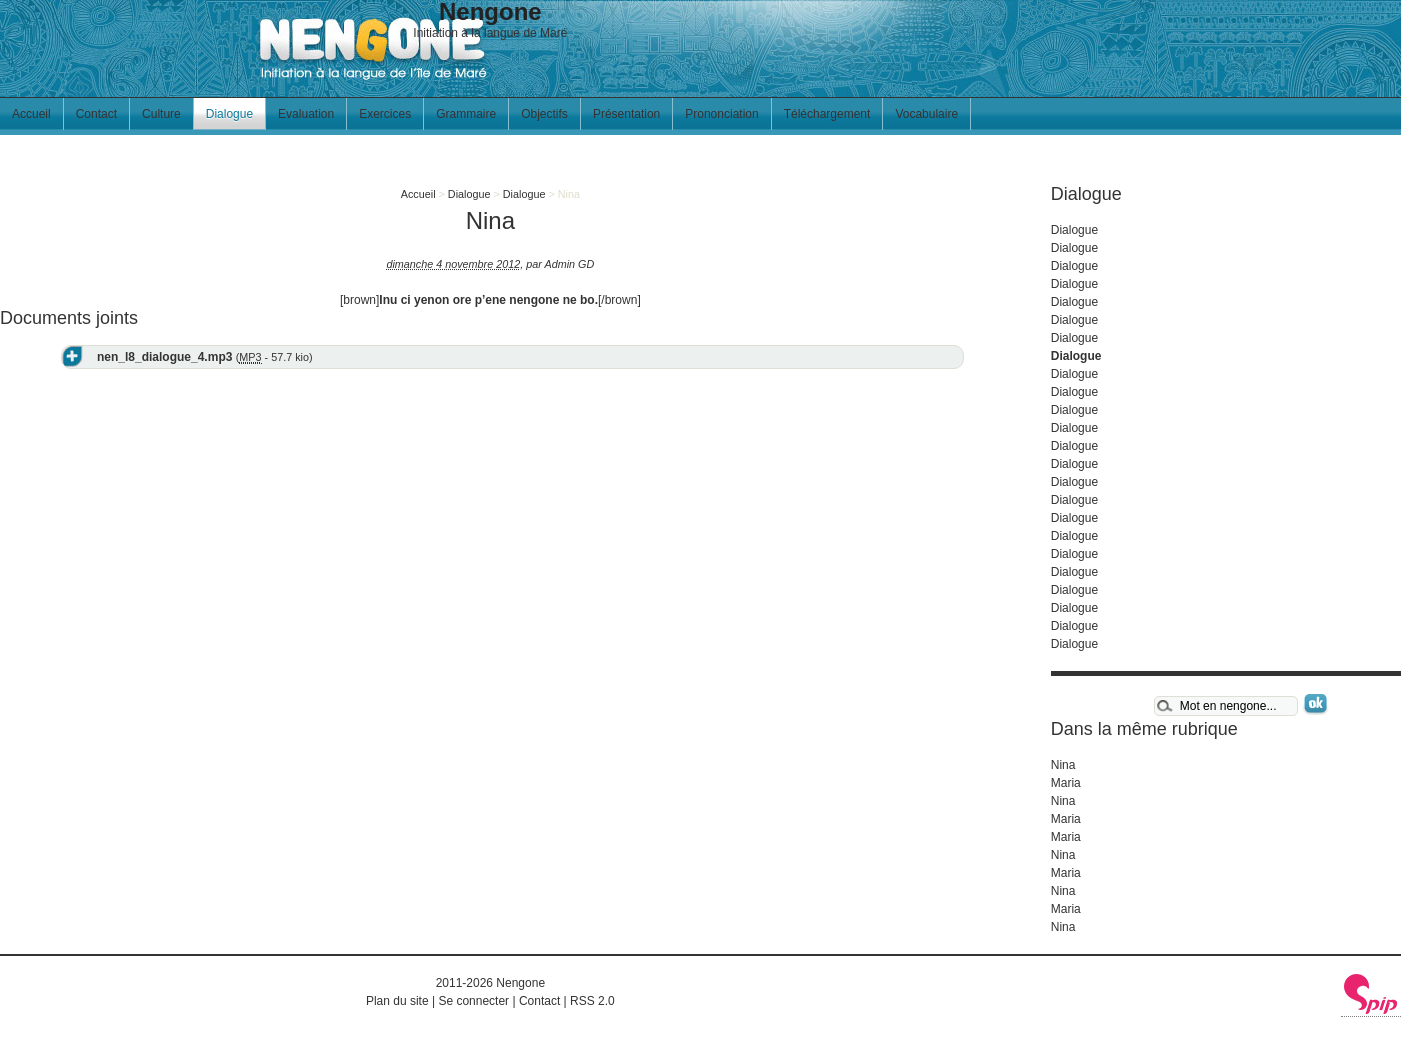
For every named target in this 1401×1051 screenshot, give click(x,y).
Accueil (31, 114)
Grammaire (466, 114)
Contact (96, 114)
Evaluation (306, 114)
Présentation (626, 114)
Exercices (385, 114)
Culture (161, 114)
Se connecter (473, 1001)
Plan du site (397, 1001)
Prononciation (721, 114)
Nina (1063, 765)
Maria (1066, 783)
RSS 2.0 (592, 1001)
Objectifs (544, 114)
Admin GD (569, 264)
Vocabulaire (926, 114)
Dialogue (229, 114)
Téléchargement (827, 114)
